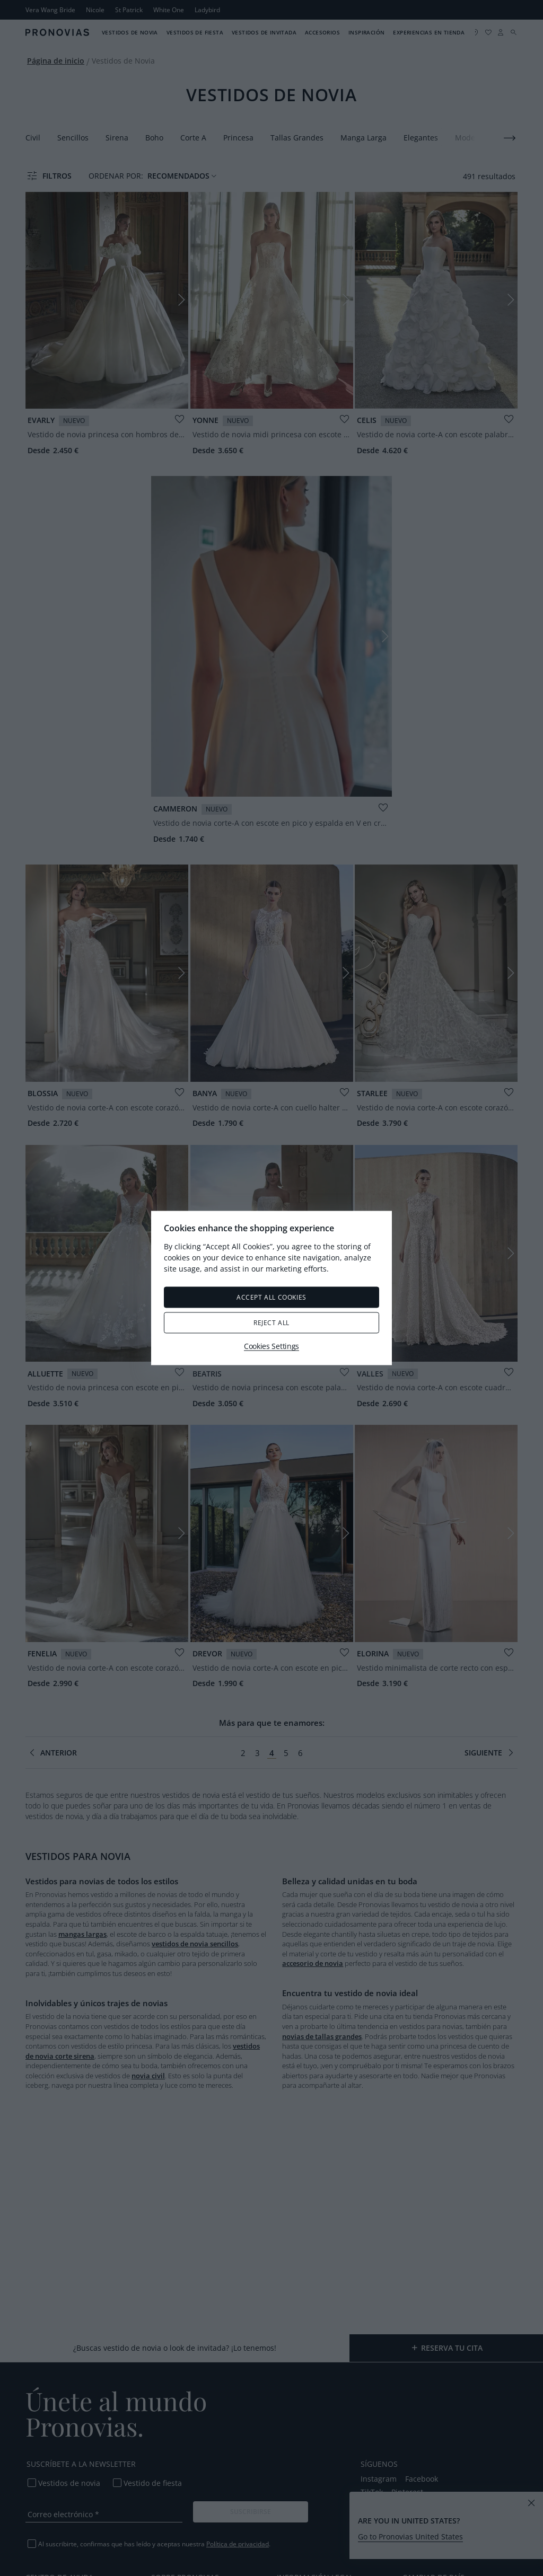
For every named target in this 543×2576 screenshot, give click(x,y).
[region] (271, 1288)
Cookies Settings (271, 1346)
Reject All (271, 1322)
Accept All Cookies (271, 1297)
